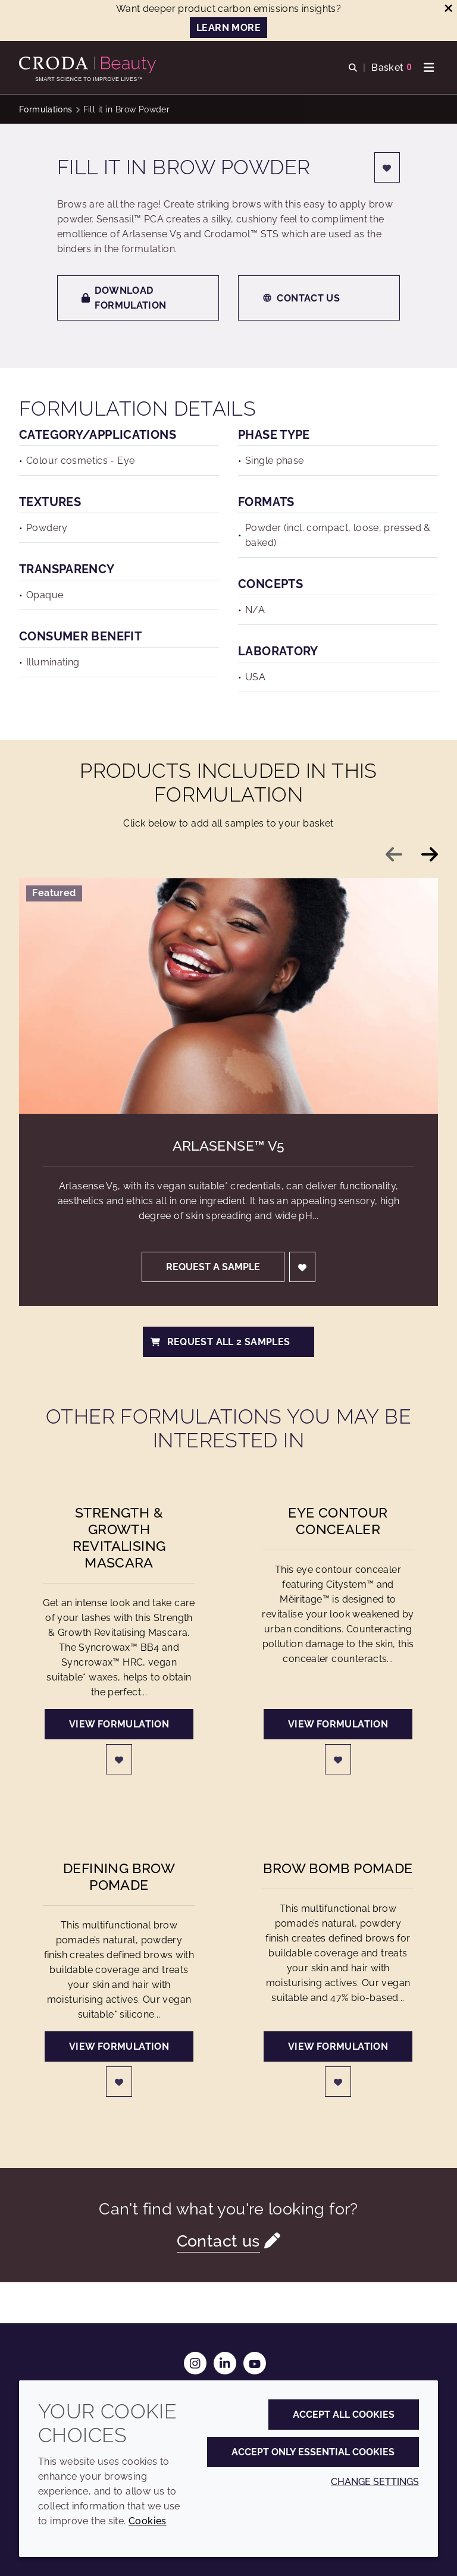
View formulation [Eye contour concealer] (338, 1724)
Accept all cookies (344, 2414)
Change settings (375, 2481)
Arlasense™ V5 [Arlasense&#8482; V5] (229, 1146)
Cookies (148, 2521)
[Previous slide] (394, 854)
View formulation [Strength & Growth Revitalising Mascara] (119, 1724)
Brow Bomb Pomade (337, 1868)
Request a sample (213, 1267)
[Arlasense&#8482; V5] (228, 996)
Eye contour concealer (337, 1520)
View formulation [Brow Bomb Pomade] (338, 2046)
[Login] (387, 167)
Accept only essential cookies (313, 2452)
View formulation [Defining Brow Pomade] (119, 2046)
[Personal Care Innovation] (89, 65)
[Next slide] (429, 854)
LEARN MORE (228, 27)
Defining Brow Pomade (119, 1876)
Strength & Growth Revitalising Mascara (119, 1537)
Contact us (301, 298)
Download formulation (124, 298)
